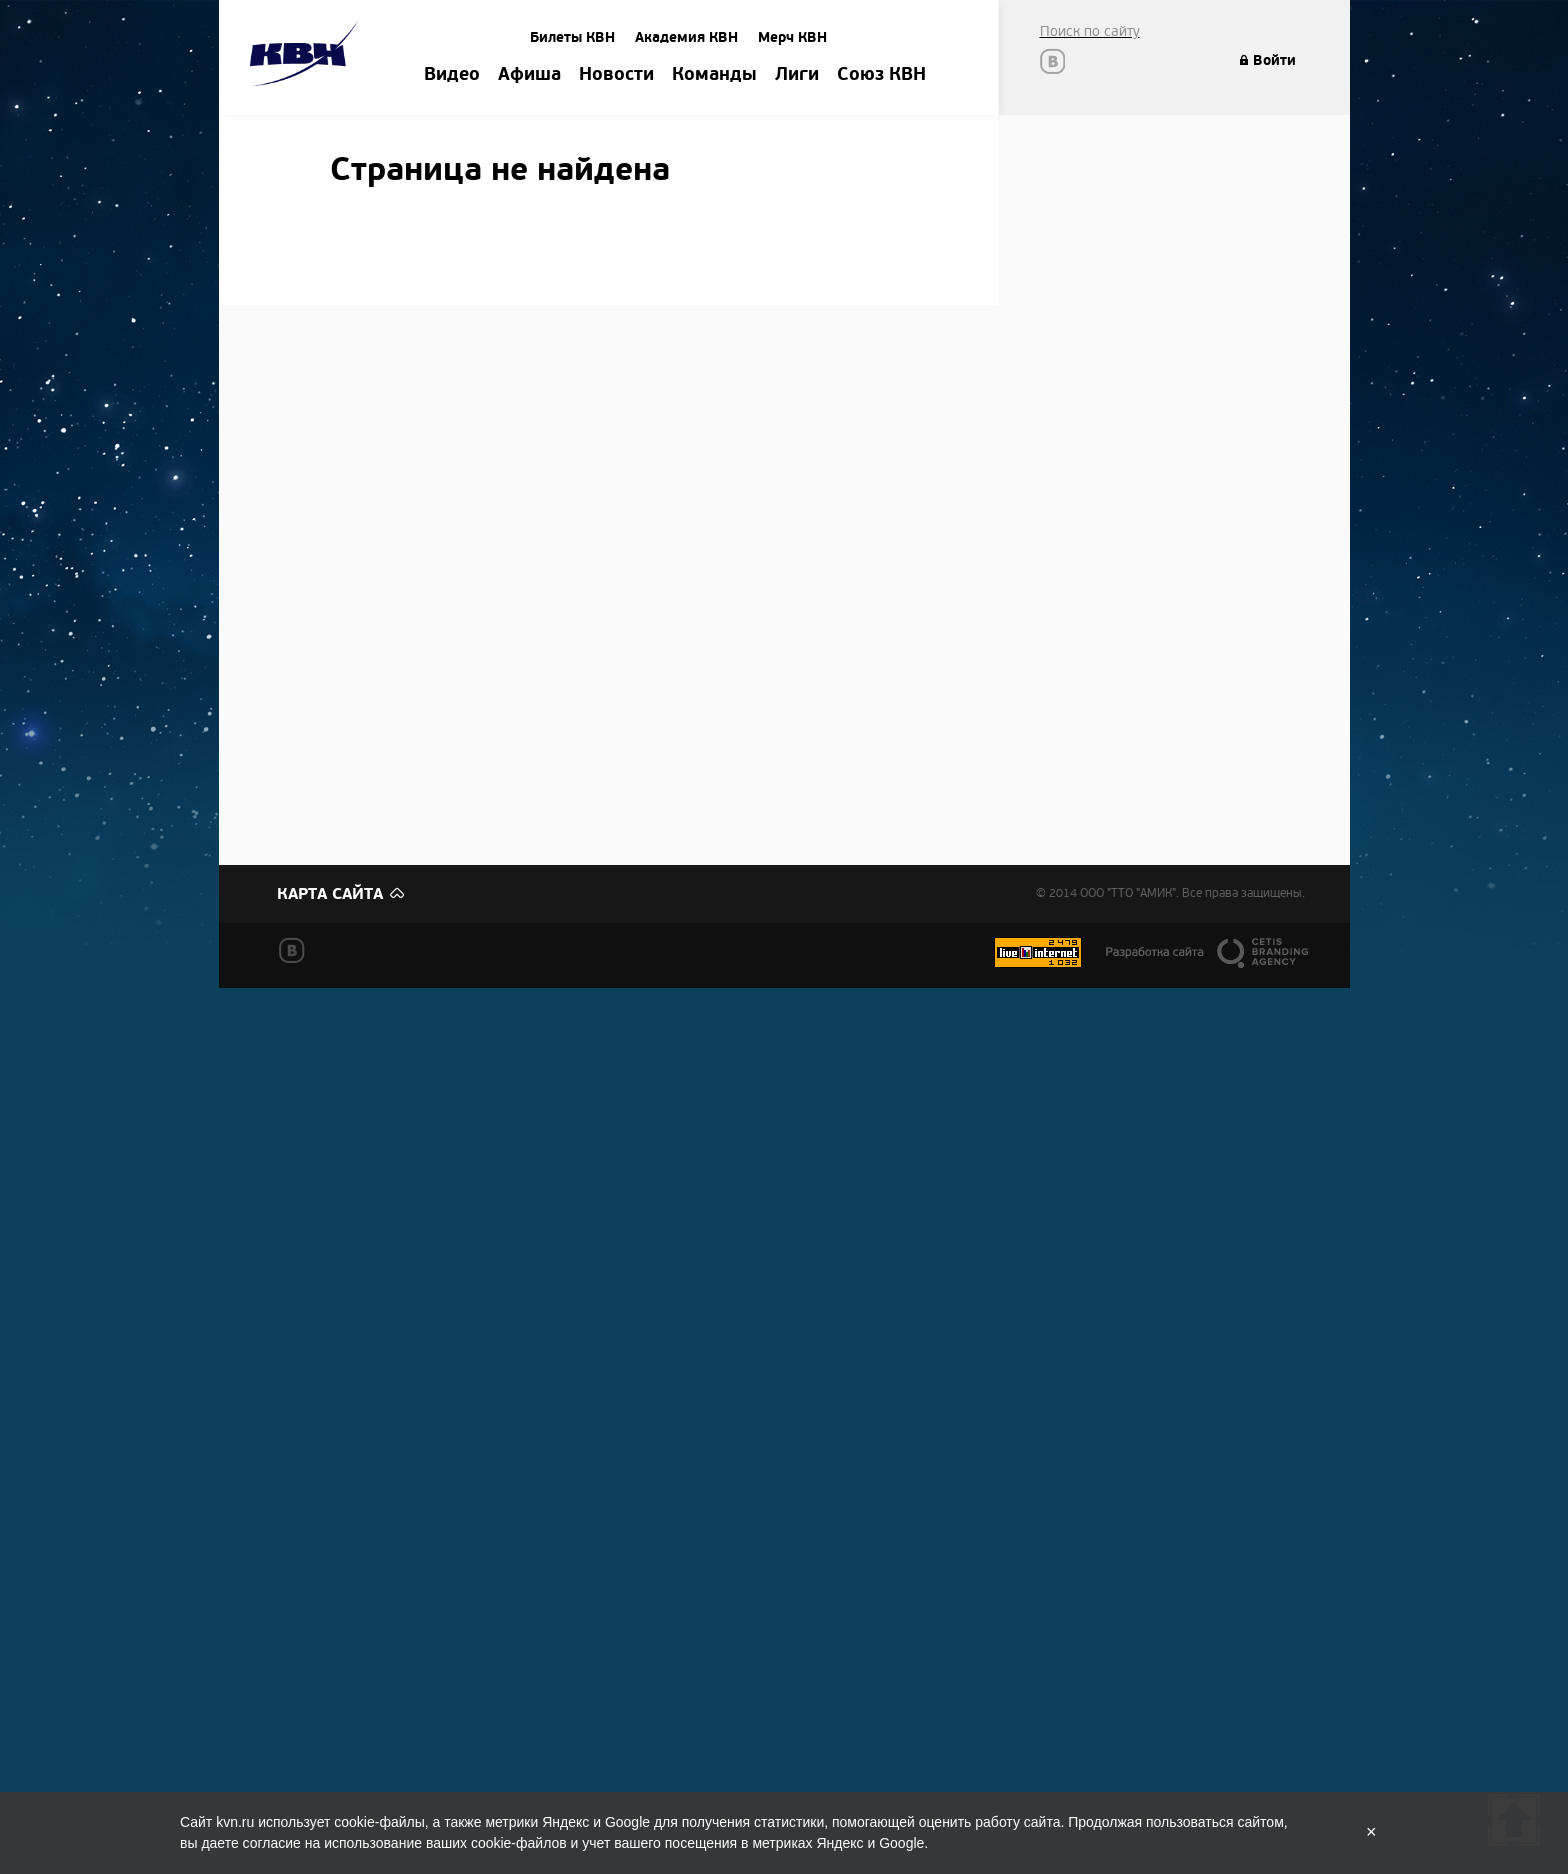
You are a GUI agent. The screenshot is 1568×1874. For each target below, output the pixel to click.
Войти (1274, 60)
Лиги (797, 75)
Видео (452, 75)
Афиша (529, 75)
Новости (616, 75)
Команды (714, 75)
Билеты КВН (572, 37)
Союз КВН (881, 75)
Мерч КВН (792, 37)
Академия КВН (686, 37)
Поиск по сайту (1090, 31)
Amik (307, 56)
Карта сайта (330, 894)
